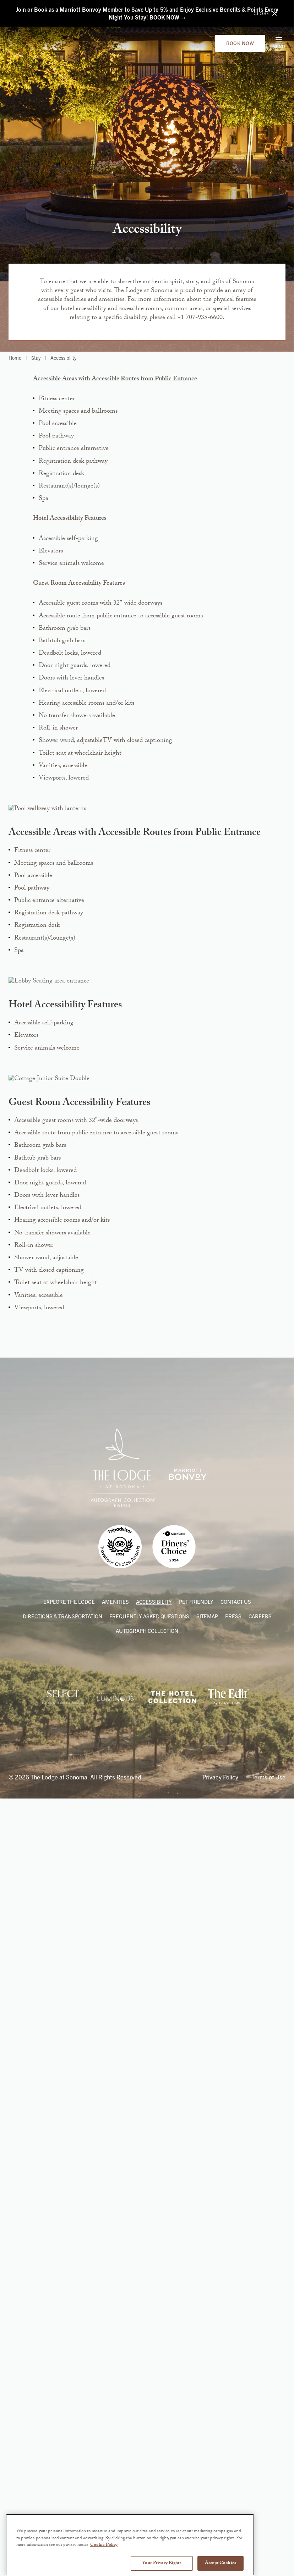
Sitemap (207, 2419)
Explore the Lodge (69, 2405)
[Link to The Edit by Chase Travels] (228, 2500)
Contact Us (235, 2405)
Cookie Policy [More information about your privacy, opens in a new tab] (104, 2568)
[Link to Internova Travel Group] (63, 2500)
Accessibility (154, 2405)
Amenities (115, 2405)
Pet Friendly (196, 2405)
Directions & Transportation (62, 2419)
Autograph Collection (147, 2434)
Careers (260, 2419)
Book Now (240, 47)
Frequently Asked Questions (149, 2419)
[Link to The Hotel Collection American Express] (172, 2500)
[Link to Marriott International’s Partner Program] (116, 2500)
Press (233, 2419)
